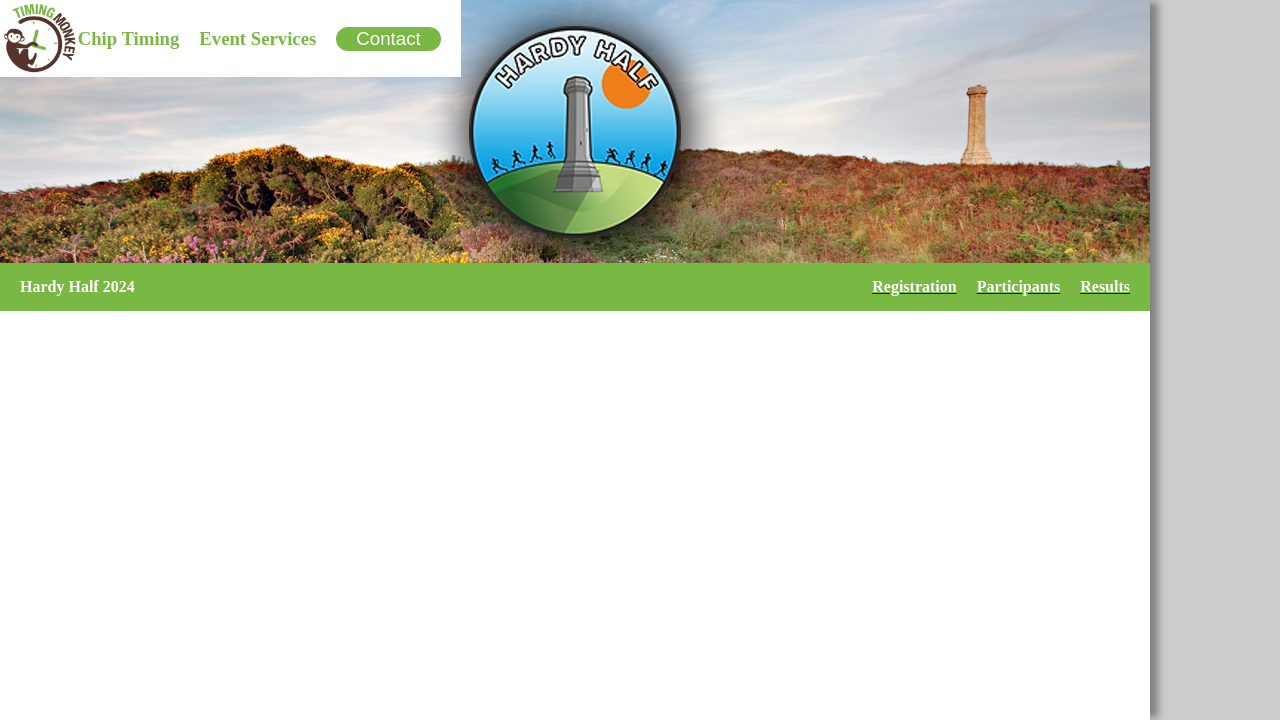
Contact (388, 38)
